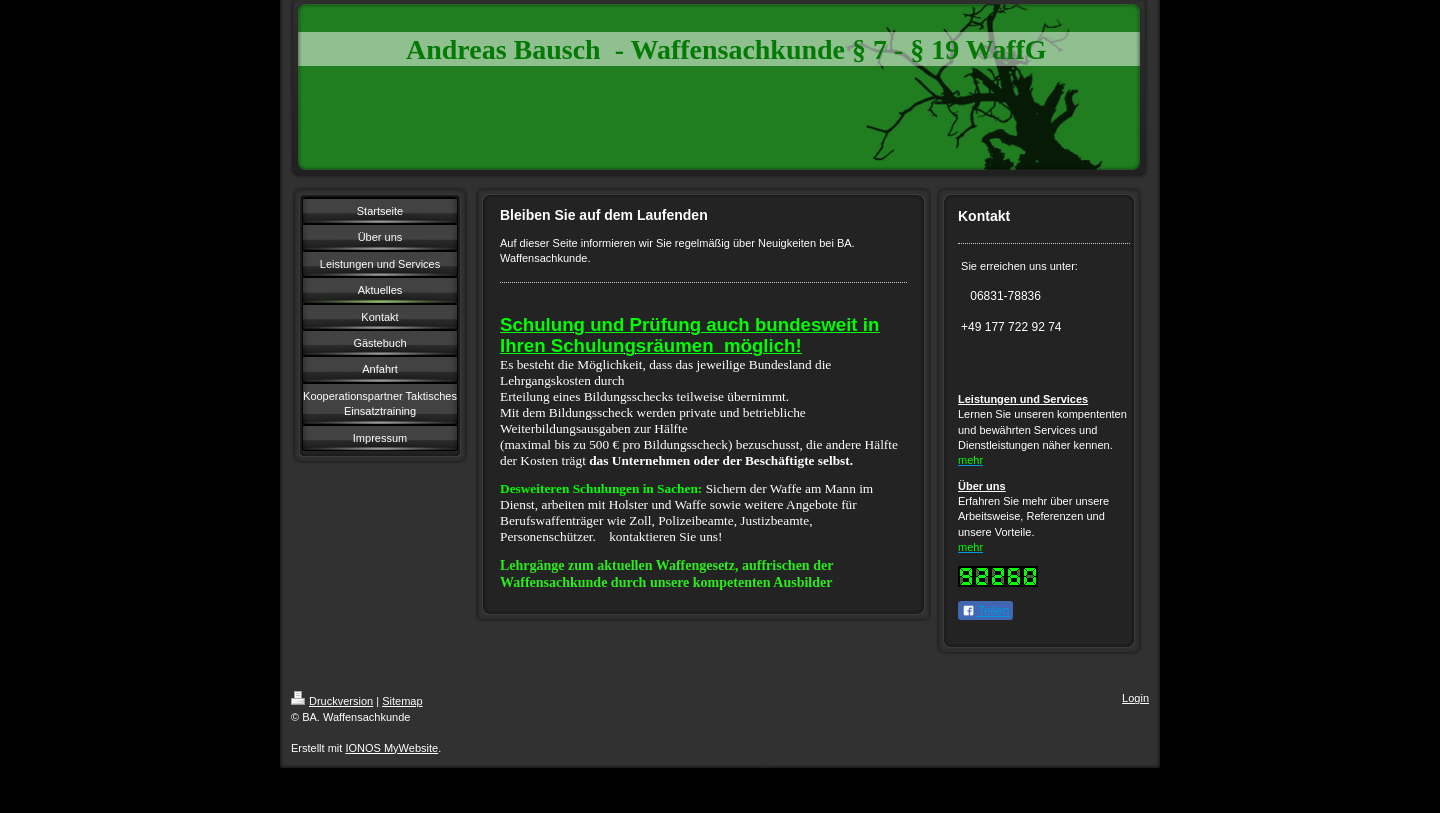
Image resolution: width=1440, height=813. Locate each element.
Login (1135, 698)
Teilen (985, 611)
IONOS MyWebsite (391, 748)
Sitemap (402, 701)
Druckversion (332, 701)
